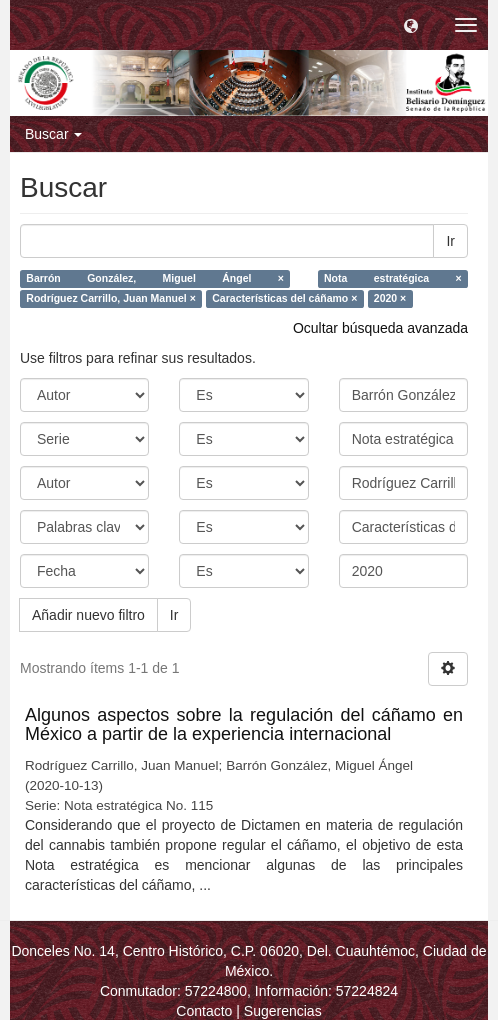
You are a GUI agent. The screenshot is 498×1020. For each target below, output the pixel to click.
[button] (411, 25)
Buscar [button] (53, 134)
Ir (450, 241)
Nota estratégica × (393, 279)
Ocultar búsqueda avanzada (380, 328)
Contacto (204, 1011)
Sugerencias (283, 1011)
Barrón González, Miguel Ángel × (155, 279)
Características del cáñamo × (284, 299)
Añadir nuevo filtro (88, 615)
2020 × (390, 299)
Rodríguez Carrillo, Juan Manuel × (111, 299)
